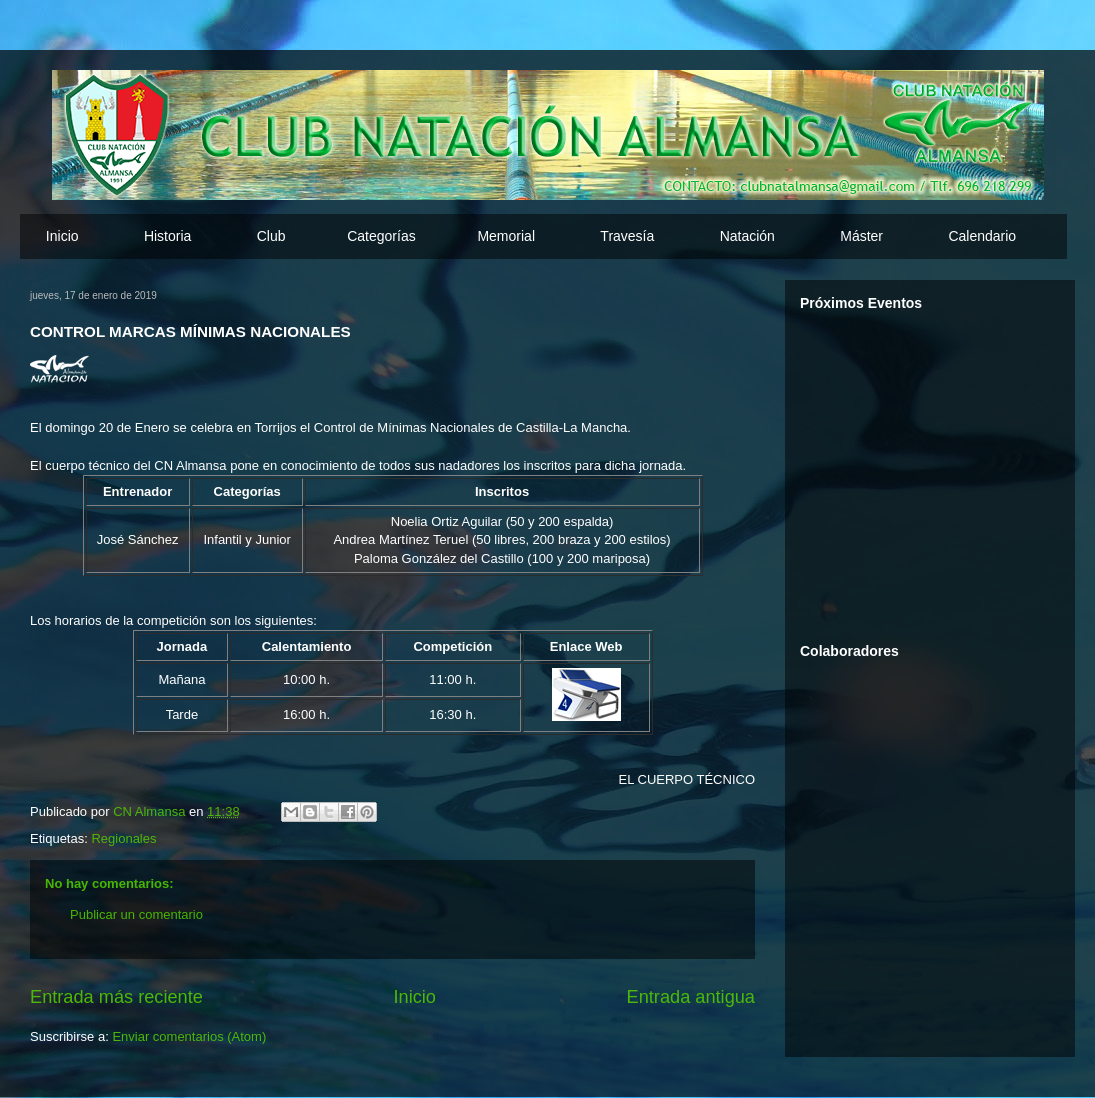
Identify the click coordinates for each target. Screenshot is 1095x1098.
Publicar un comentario (136, 914)
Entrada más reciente (116, 997)
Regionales (123, 838)
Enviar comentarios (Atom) (189, 1036)
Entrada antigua (691, 997)
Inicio (62, 236)
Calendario (982, 236)
